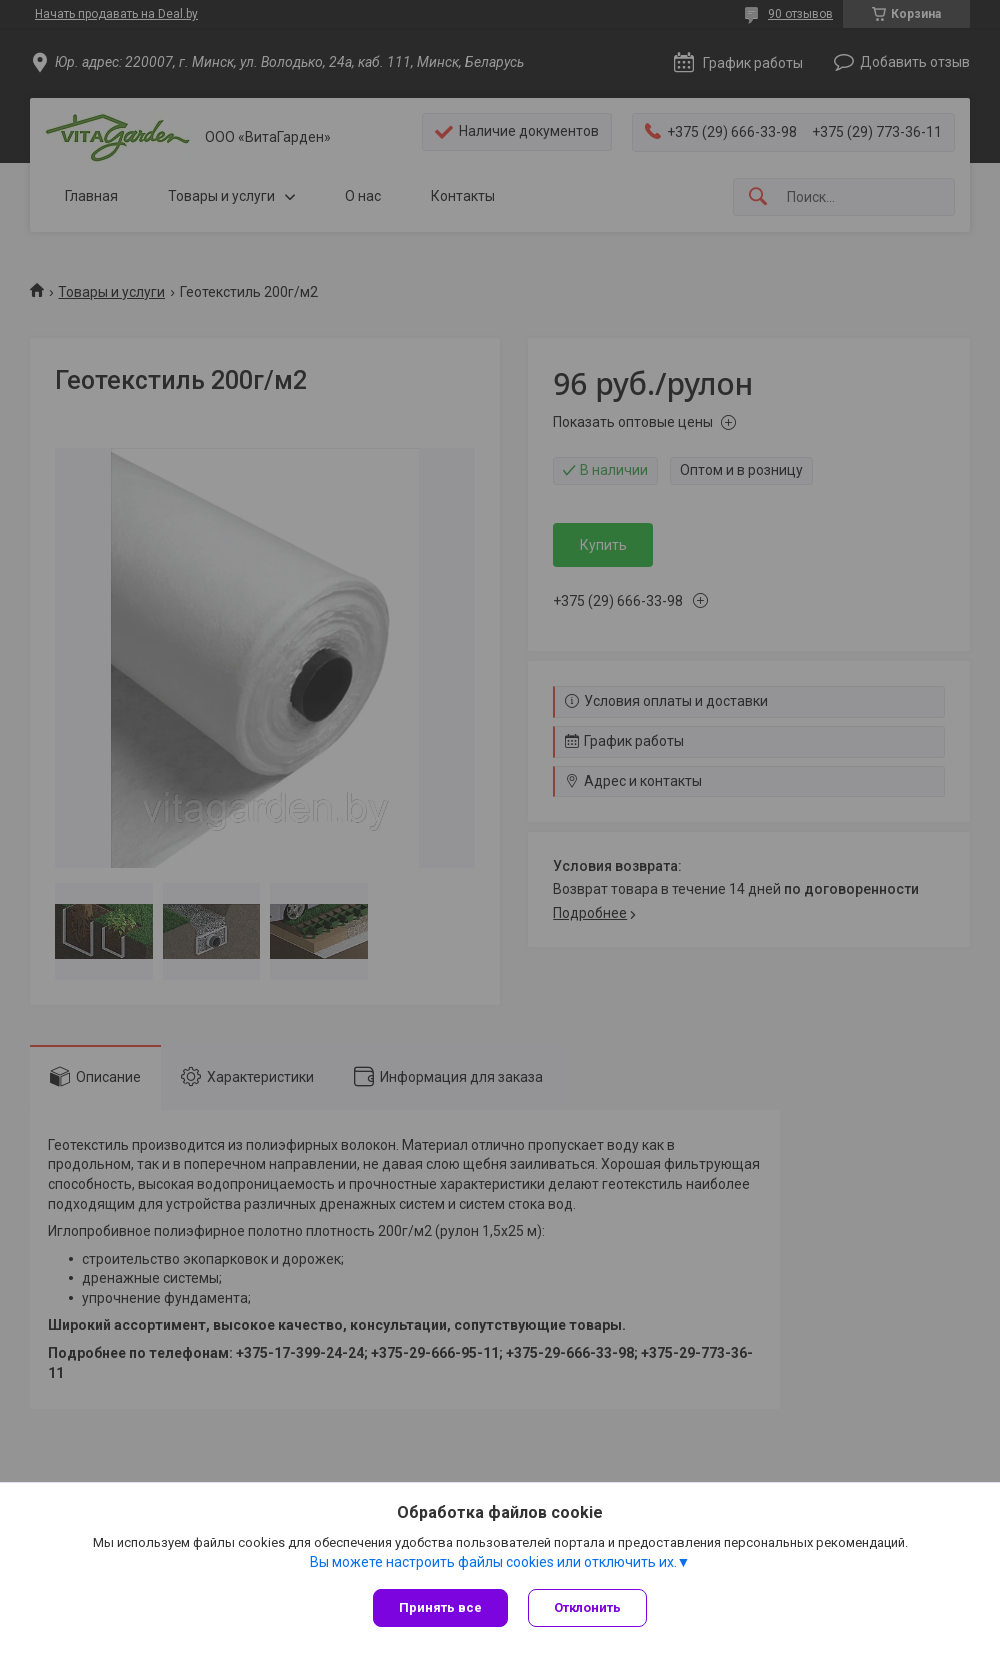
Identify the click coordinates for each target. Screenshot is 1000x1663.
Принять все (440, 1607)
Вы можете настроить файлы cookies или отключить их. (493, 1562)
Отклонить (587, 1607)
